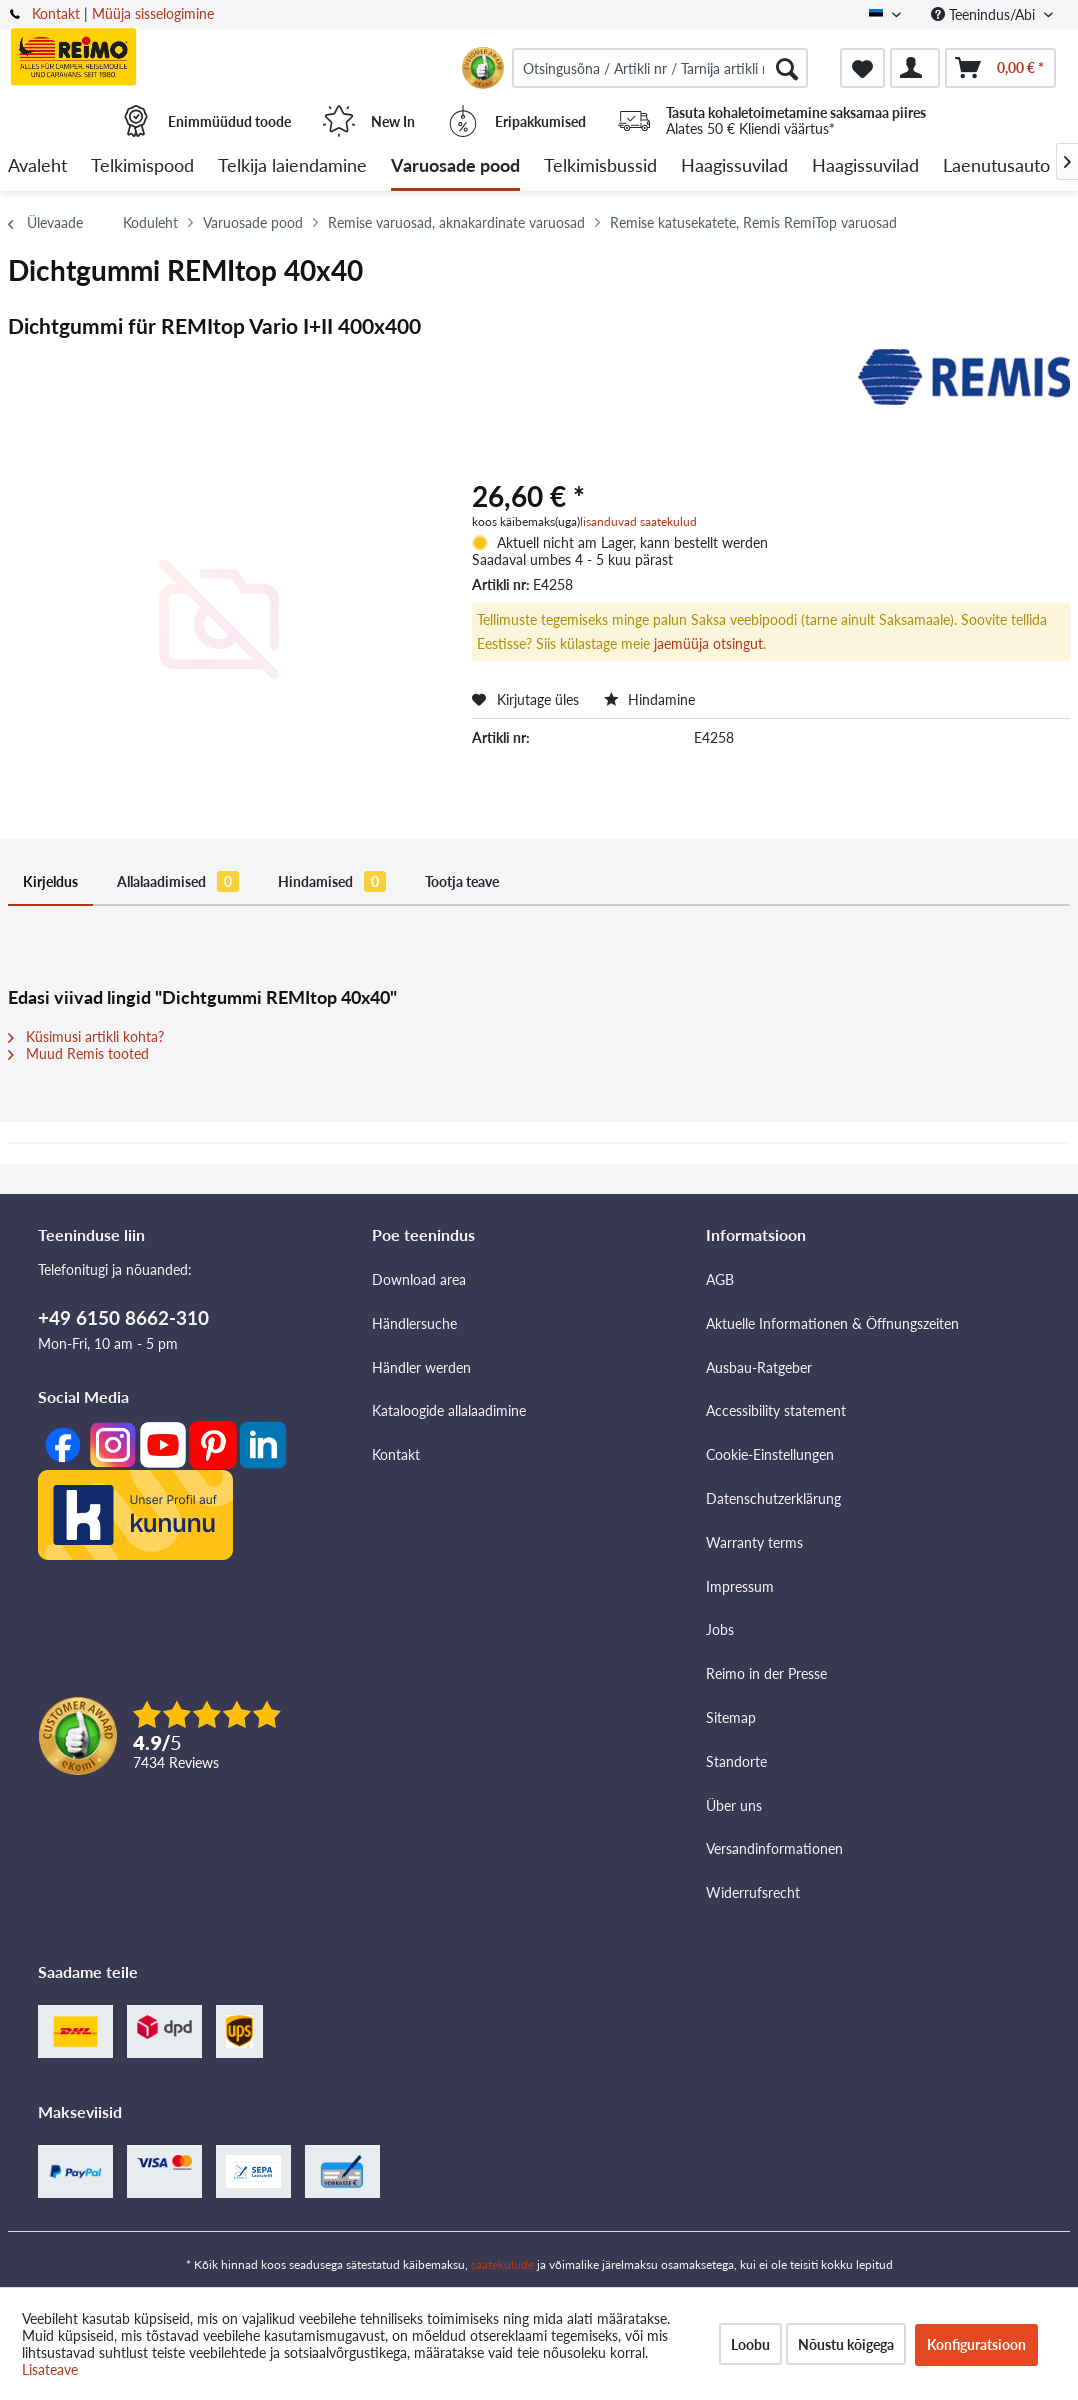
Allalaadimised (178, 881)
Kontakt (56, 13)
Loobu (750, 2344)
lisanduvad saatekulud (638, 521)
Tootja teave (462, 881)
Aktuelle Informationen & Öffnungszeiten (832, 1323)
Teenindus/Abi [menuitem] (985, 14)
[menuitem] (660, 68)
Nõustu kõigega (846, 2344)
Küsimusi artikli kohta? (86, 1036)
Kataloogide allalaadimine (449, 1410)
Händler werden (421, 1367)
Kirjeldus (50, 881)
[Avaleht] (37, 166)
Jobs (720, 1629)
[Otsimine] (787, 68)
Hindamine (649, 699)
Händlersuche (414, 1323)
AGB (720, 1279)
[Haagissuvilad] (734, 166)
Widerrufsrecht (753, 1892)
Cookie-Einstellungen (770, 1454)
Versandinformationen (774, 1848)
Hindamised (332, 881)
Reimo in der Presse (766, 1673)
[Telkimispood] (142, 166)
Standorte (736, 1761)
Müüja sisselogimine (153, 13)
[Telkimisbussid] (600, 166)
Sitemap (731, 1717)
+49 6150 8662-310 (123, 1317)
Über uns (734, 1805)
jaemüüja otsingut (708, 643)
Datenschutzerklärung (773, 1498)
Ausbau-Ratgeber (759, 1367)
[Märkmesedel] (862, 68)
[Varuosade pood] (455, 166)
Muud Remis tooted (78, 1053)
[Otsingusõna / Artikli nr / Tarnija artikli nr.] (660, 68)
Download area (419, 1279)
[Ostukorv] (1000, 68)
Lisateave (50, 2369)
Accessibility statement (776, 1410)
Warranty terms (754, 1542)
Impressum (740, 1586)
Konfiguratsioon (976, 2344)
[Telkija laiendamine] (292, 166)
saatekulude (502, 2264)
